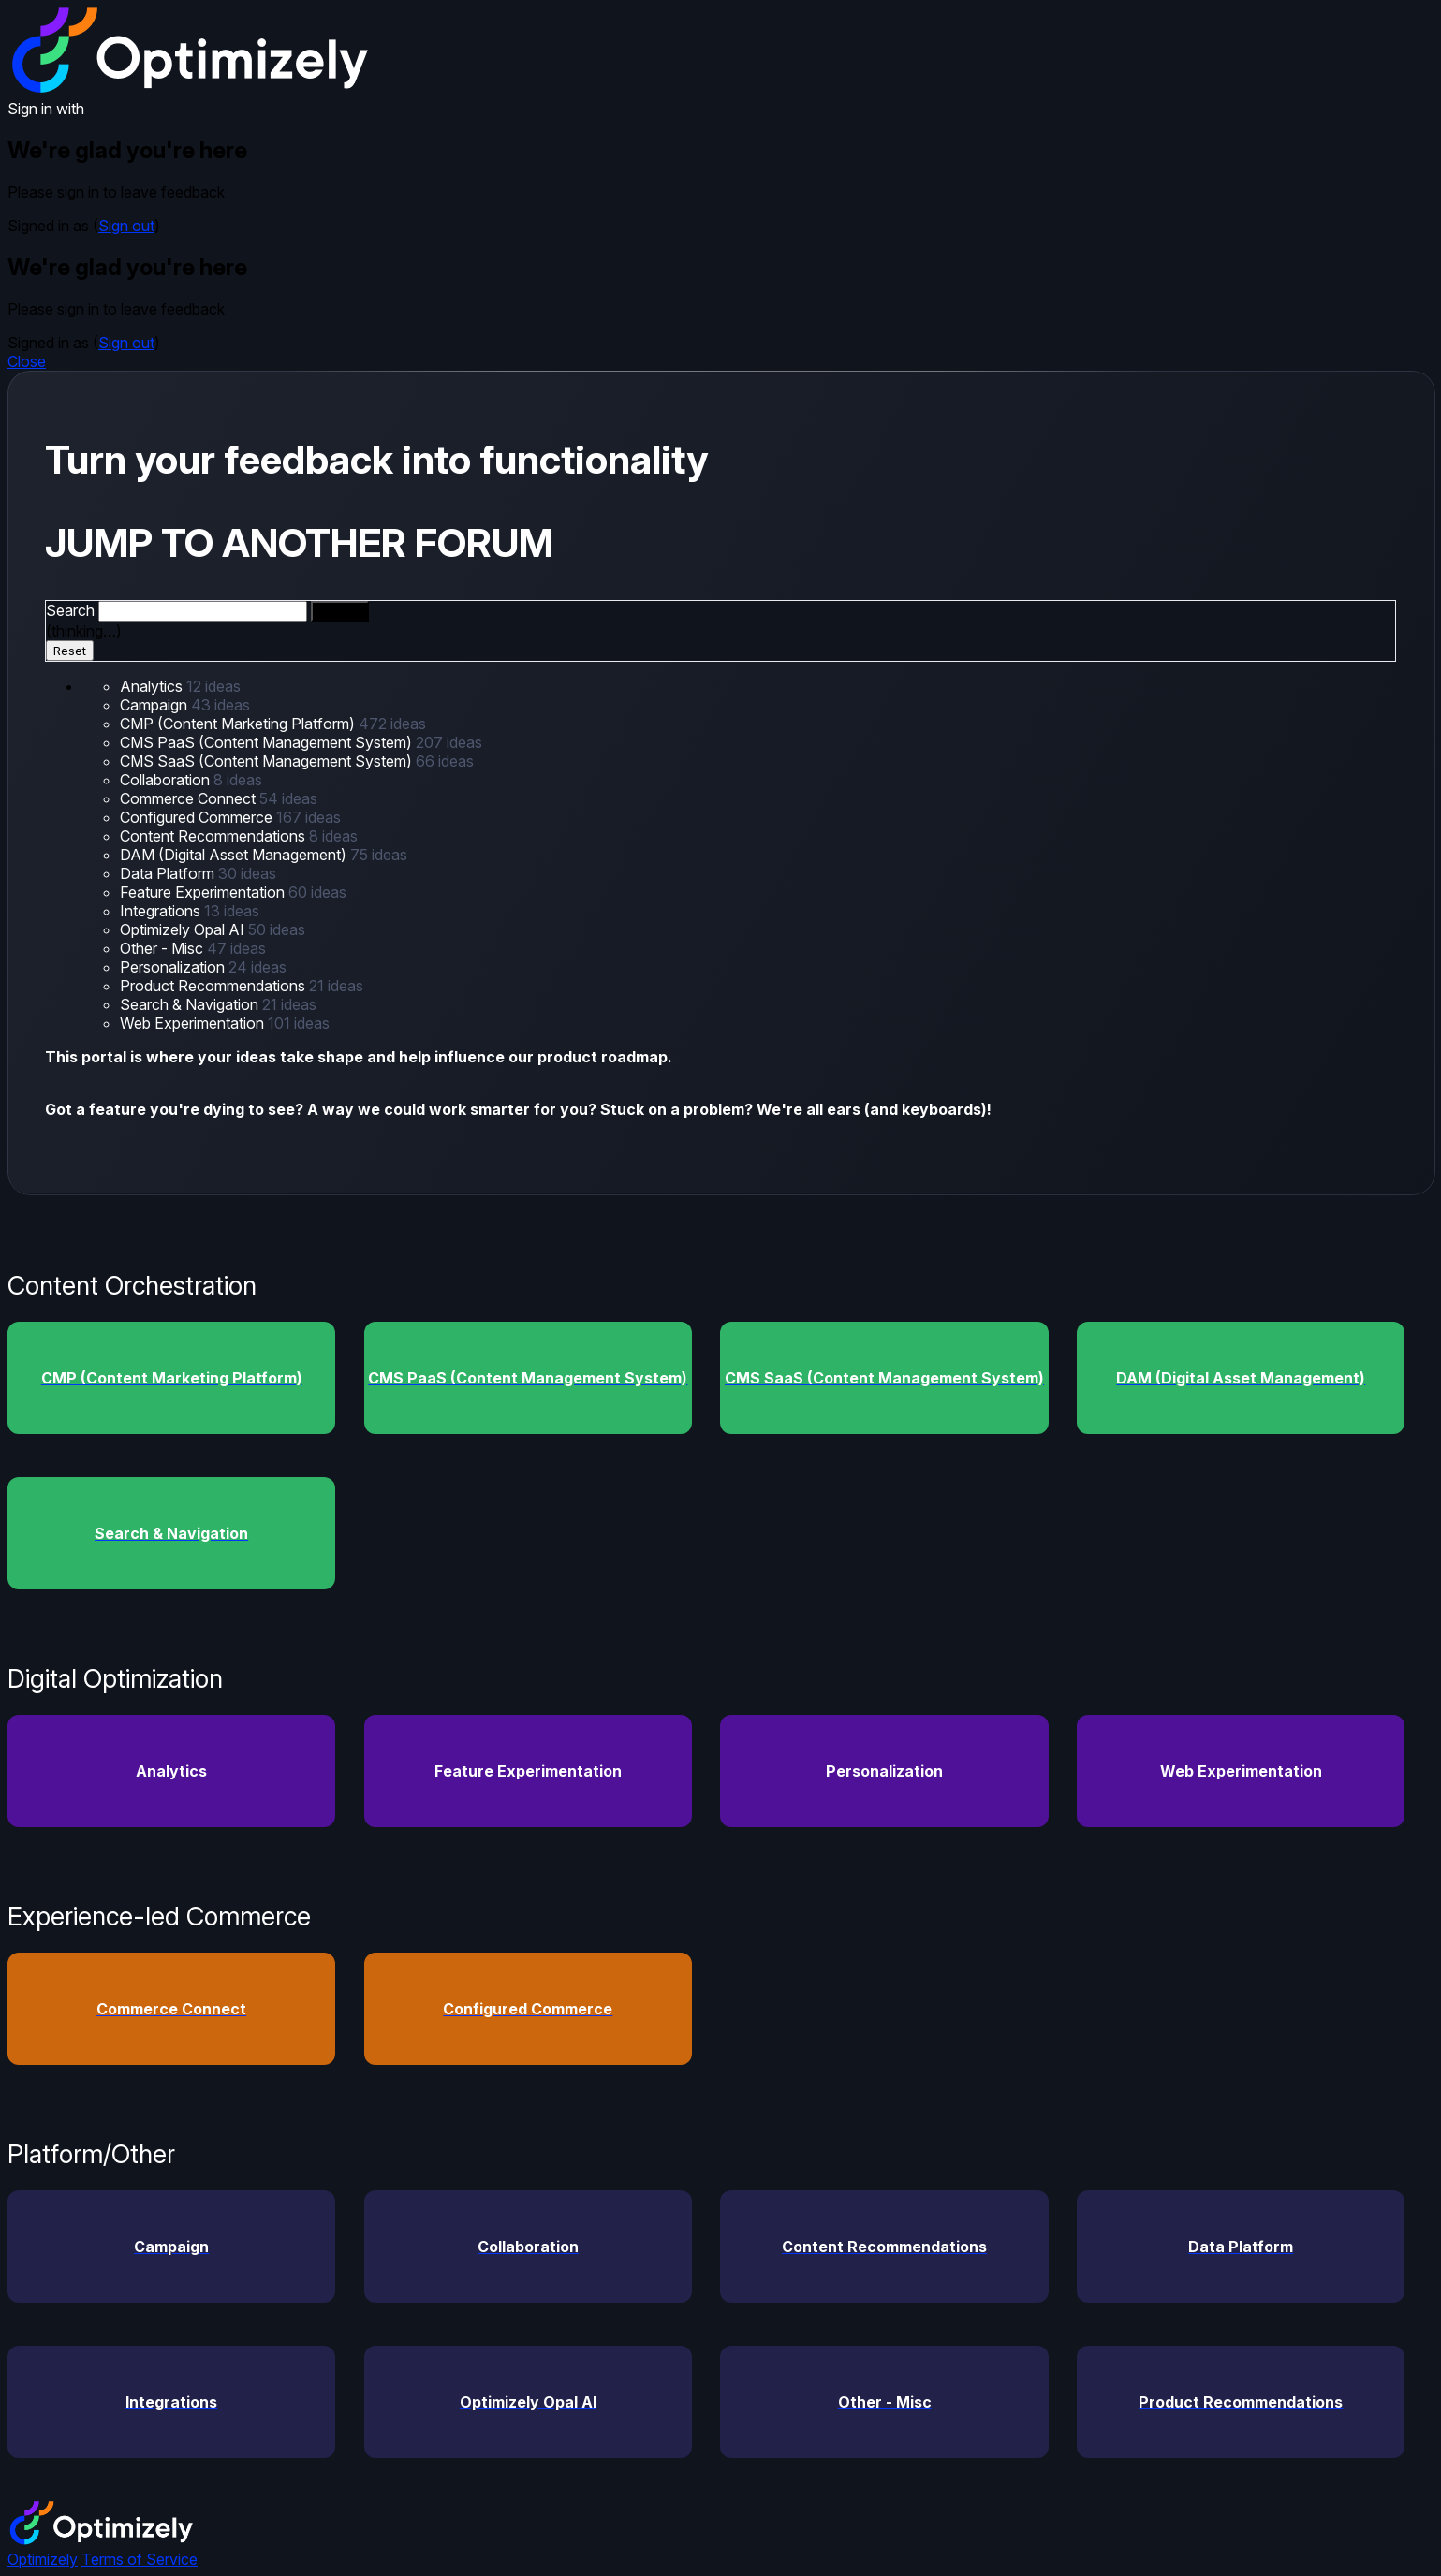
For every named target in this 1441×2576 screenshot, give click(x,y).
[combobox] (202, 611)
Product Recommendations (214, 985)
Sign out (126, 225)
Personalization (174, 967)
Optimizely (42, 2559)
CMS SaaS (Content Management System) (268, 761)
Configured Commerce (198, 817)
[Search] (340, 611)
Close (26, 361)
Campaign (155, 704)
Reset (69, 650)
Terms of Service (139, 2559)
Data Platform (169, 873)
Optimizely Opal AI (184, 929)
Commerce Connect (189, 798)
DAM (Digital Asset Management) (235, 854)
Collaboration (166, 779)
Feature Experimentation (204, 892)
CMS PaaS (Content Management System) (268, 742)
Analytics (153, 686)
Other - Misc (163, 948)
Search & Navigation (191, 1004)
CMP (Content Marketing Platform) (239, 723)
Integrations (162, 910)
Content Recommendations (214, 836)
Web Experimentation (194, 1023)
